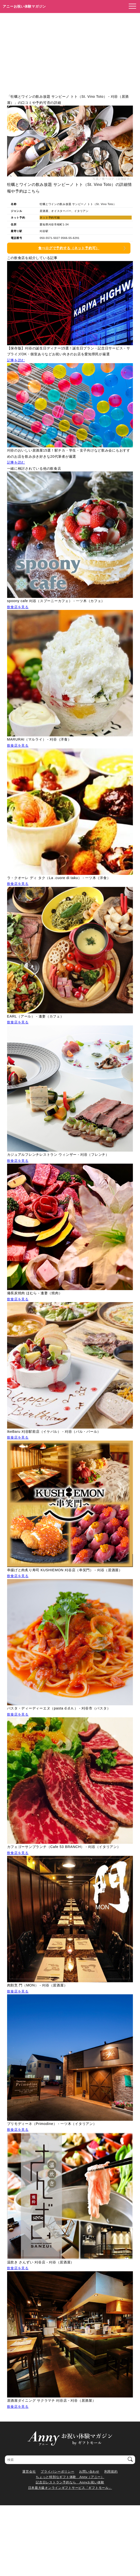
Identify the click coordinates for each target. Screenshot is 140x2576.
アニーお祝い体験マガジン (24, 6)
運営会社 (29, 2471)
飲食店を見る (18, 607)
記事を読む (16, 360)
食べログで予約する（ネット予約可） (68, 248)
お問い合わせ (89, 2471)
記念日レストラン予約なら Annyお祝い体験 (70, 2482)
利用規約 (111, 2471)
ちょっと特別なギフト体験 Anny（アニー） (70, 2477)
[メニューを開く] (131, 6)
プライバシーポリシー (57, 2471)
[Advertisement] (70, 49)
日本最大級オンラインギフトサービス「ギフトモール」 (70, 2488)
